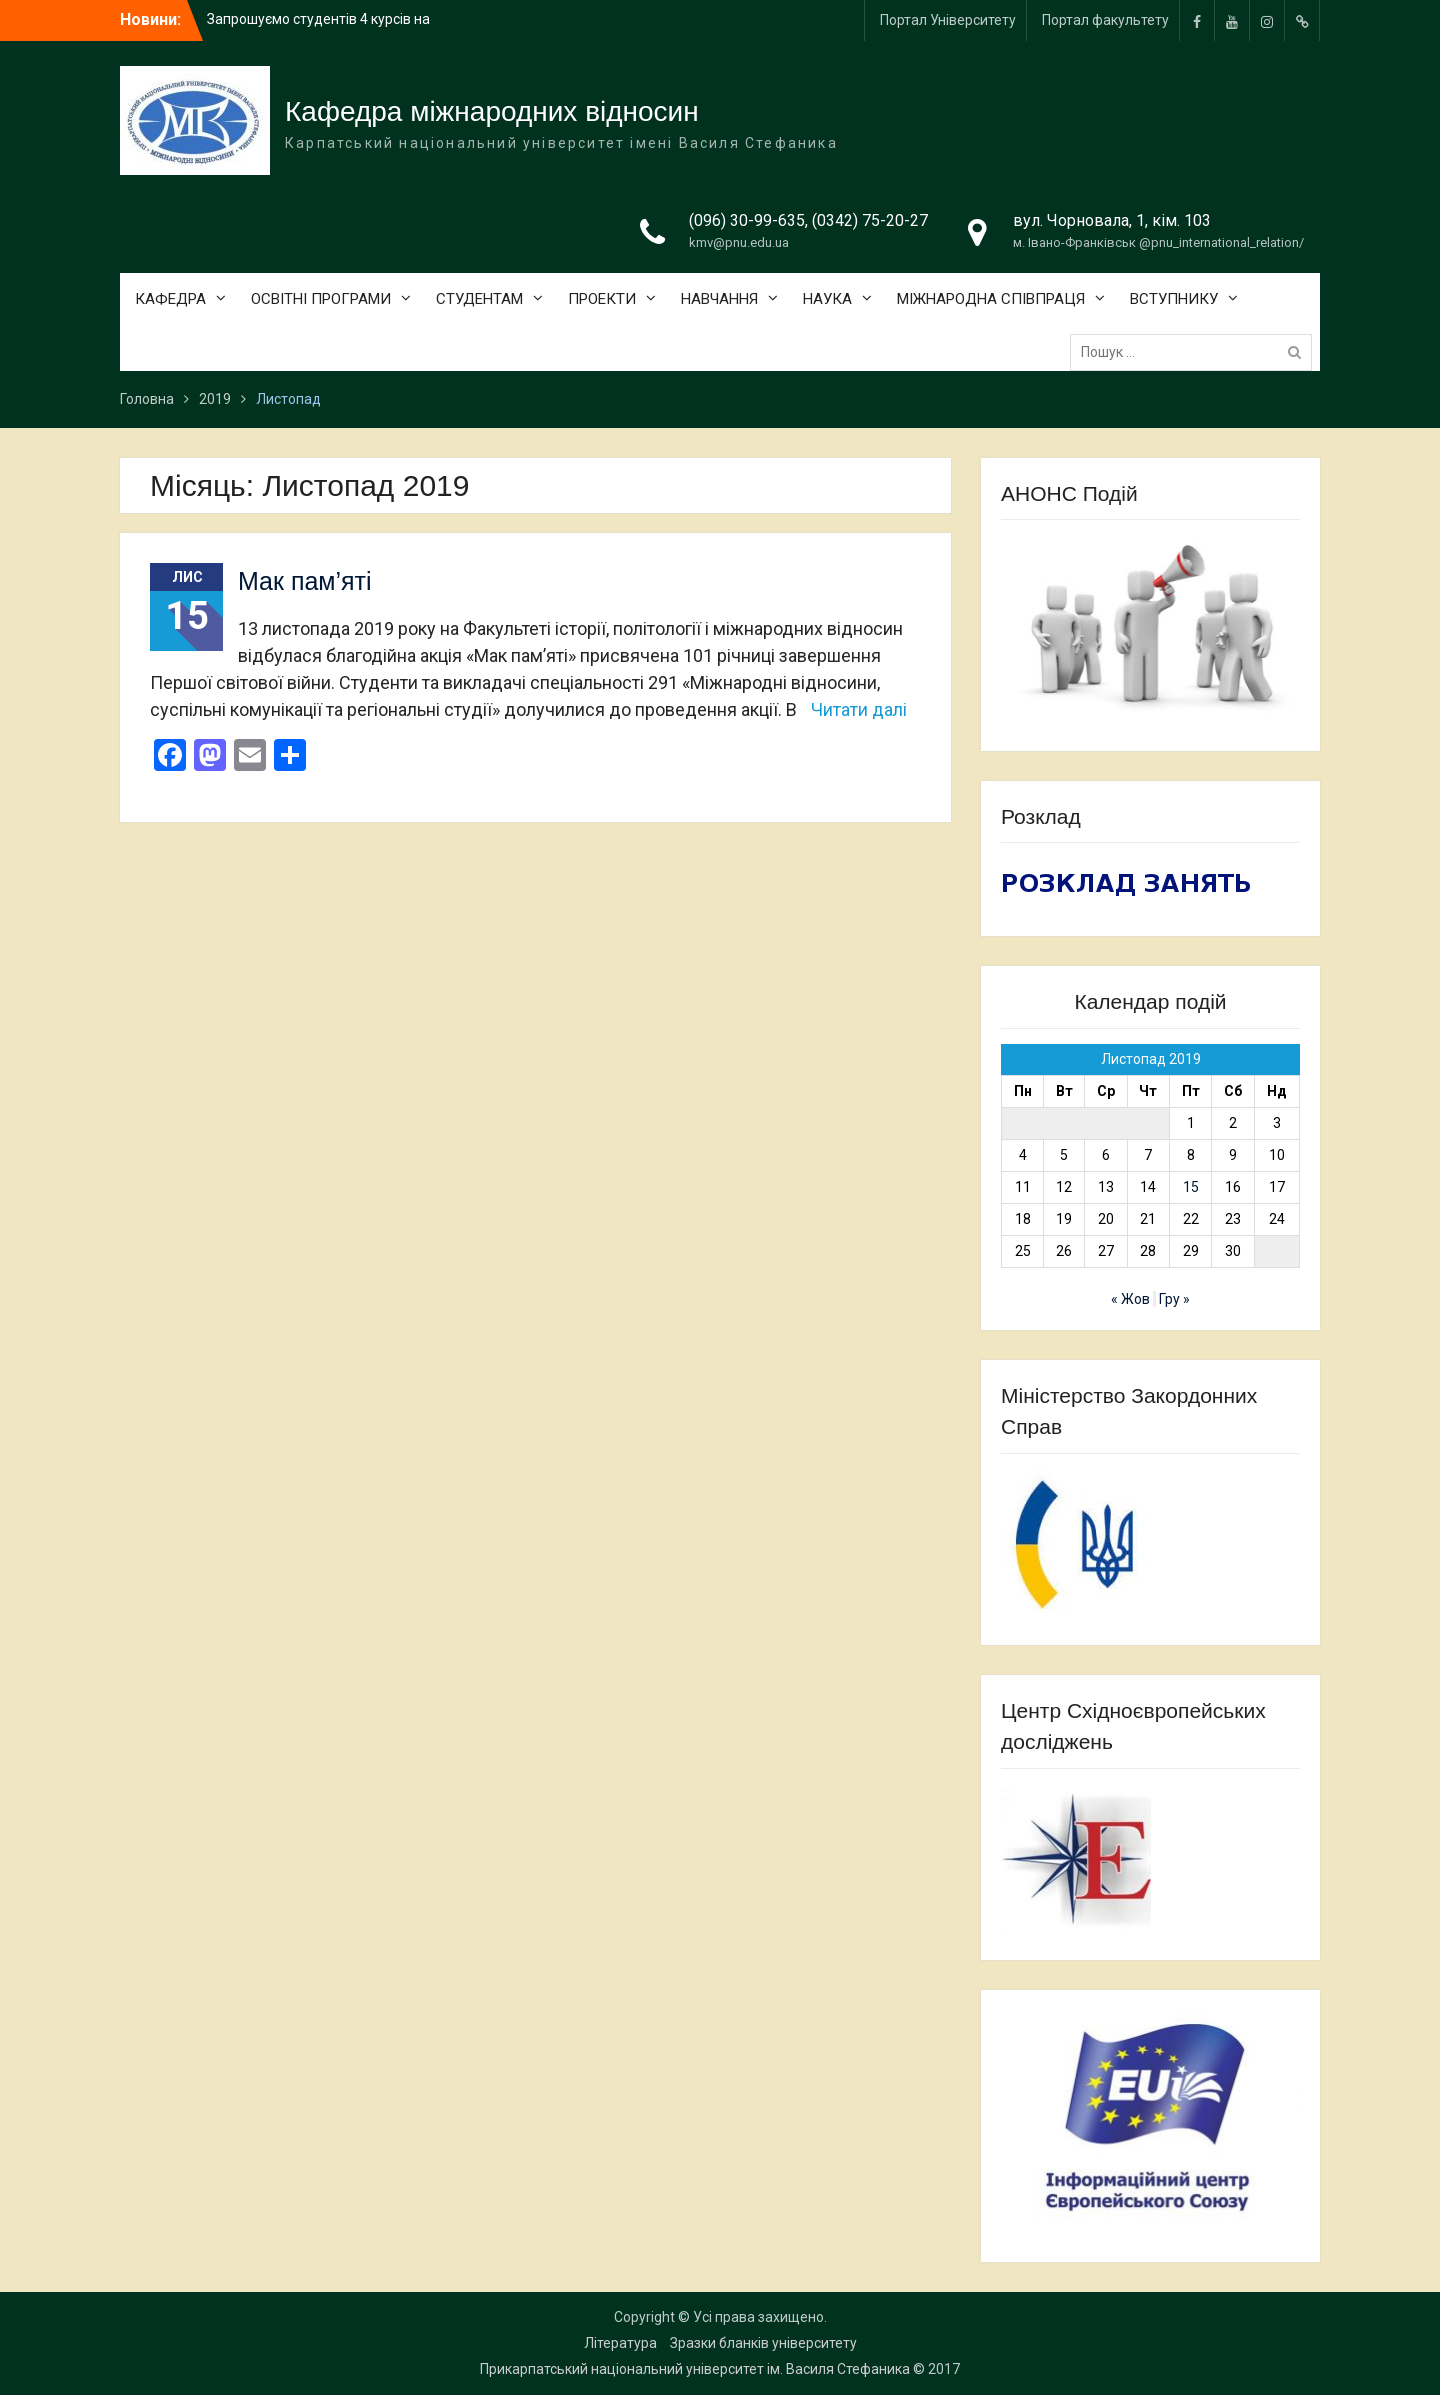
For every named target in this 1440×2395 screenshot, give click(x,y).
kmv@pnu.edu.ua (739, 242)
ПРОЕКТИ (602, 299)
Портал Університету (948, 20)
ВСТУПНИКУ (1174, 299)
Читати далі (859, 709)
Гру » (1174, 1299)
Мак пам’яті (305, 581)
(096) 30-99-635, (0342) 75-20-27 (808, 220)
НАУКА (827, 299)
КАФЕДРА (170, 299)
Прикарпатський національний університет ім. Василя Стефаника (695, 2369)
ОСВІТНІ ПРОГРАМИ (321, 299)
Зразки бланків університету (763, 2343)
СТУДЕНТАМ (479, 299)
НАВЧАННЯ (719, 299)
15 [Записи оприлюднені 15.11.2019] (1191, 1187)
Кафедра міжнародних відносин (492, 111)
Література (620, 2343)
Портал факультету (1105, 20)
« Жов (1130, 1299)
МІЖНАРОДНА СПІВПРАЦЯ (991, 299)
